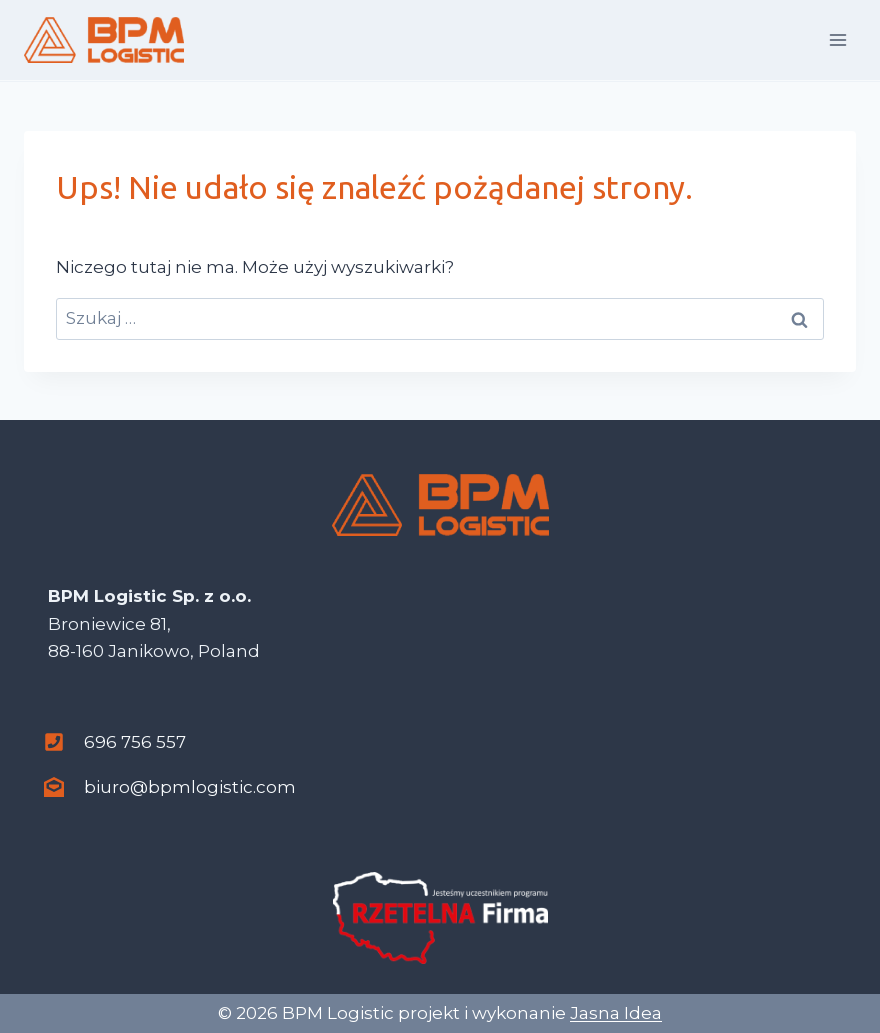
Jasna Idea (616, 1013)
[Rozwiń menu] (837, 39)
